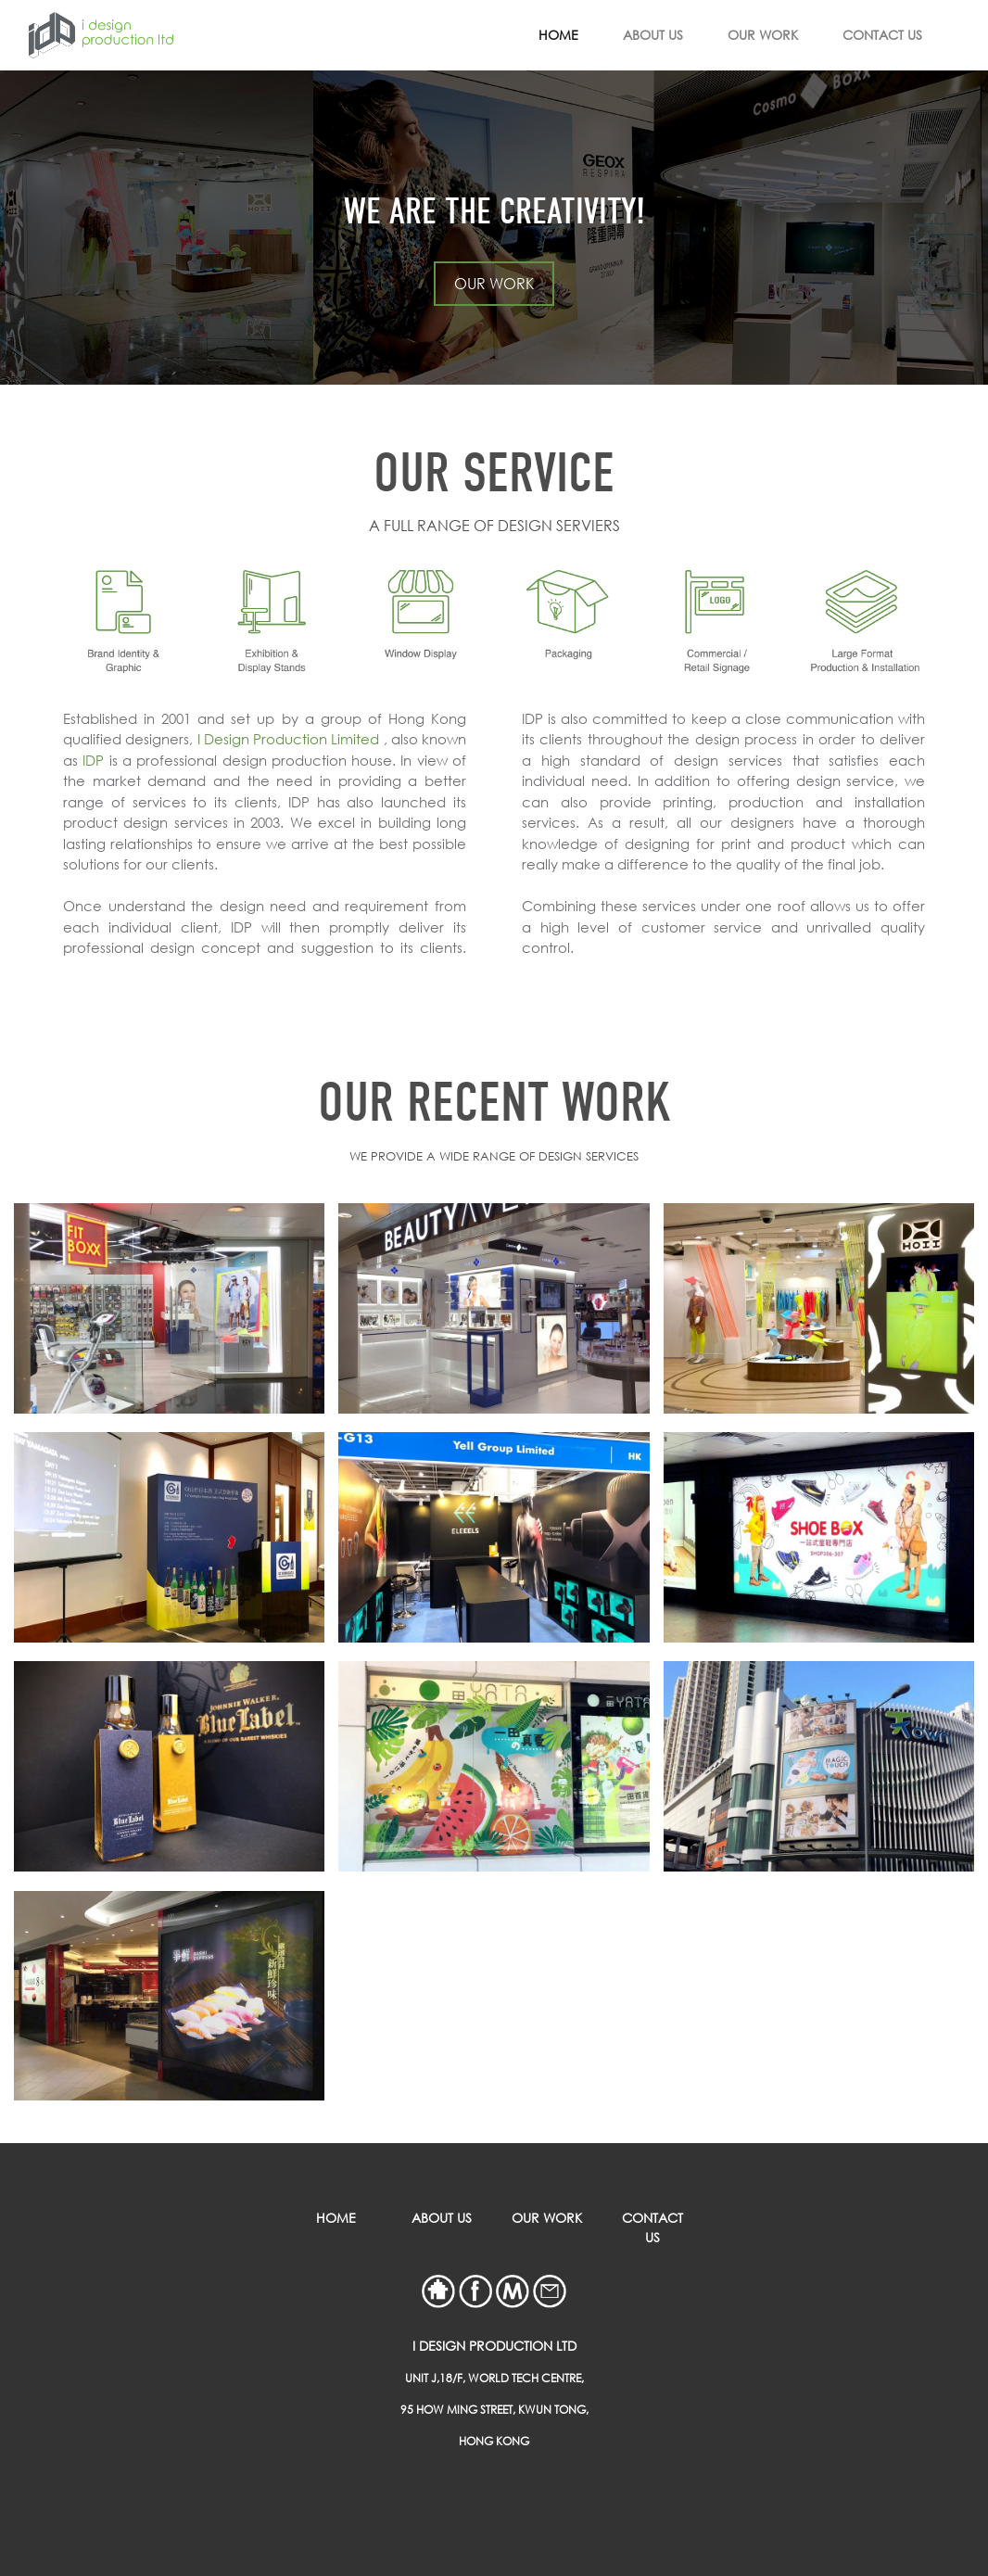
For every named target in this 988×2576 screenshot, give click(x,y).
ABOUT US (653, 35)
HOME (558, 35)
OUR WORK (763, 35)
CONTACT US (882, 35)
